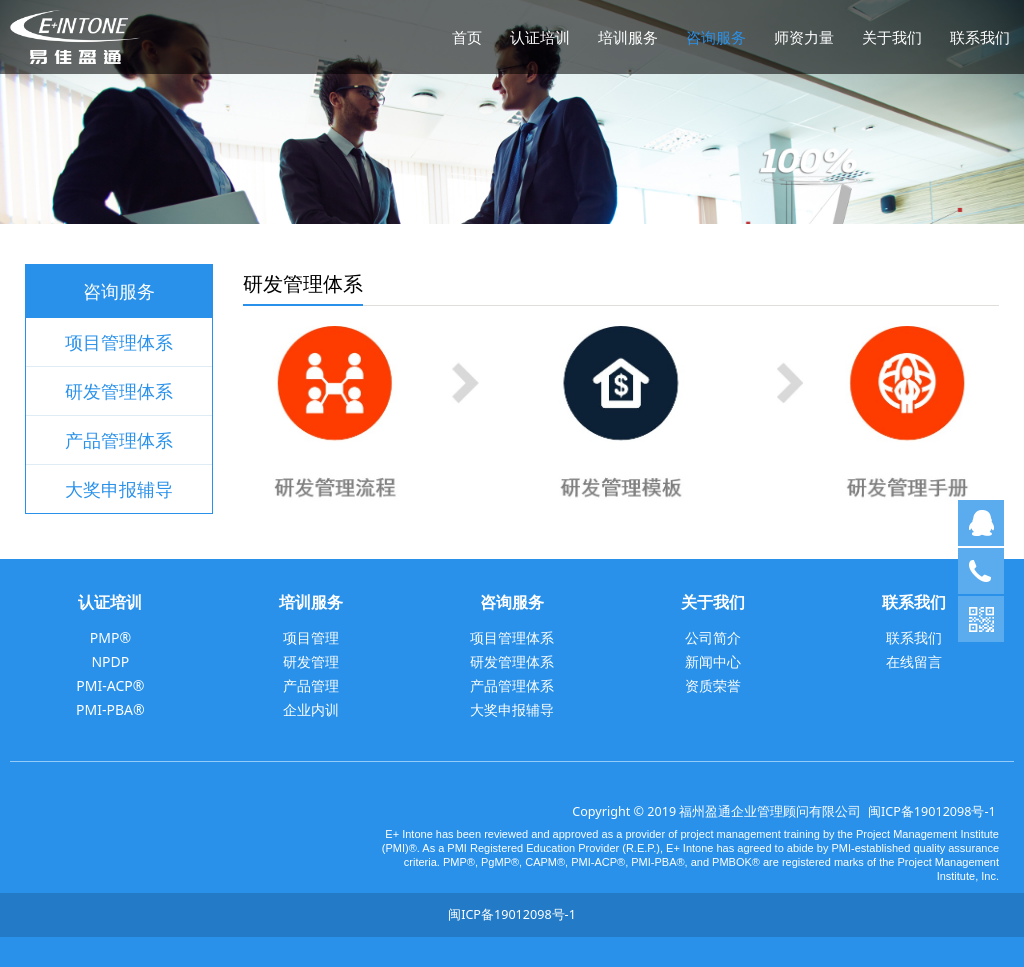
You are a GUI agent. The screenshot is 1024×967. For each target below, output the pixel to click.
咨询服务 (716, 37)
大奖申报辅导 (119, 489)
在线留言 (914, 661)
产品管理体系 (119, 440)
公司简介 (713, 637)
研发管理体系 (119, 391)
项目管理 (311, 637)
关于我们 (892, 37)
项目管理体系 (119, 342)
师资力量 (804, 37)
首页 (467, 37)
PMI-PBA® (110, 709)
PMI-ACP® (110, 685)
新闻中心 (713, 661)
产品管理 (311, 685)
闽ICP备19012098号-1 (932, 811)
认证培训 (540, 37)
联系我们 (980, 37)
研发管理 (311, 661)
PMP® (110, 637)
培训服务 (628, 37)
